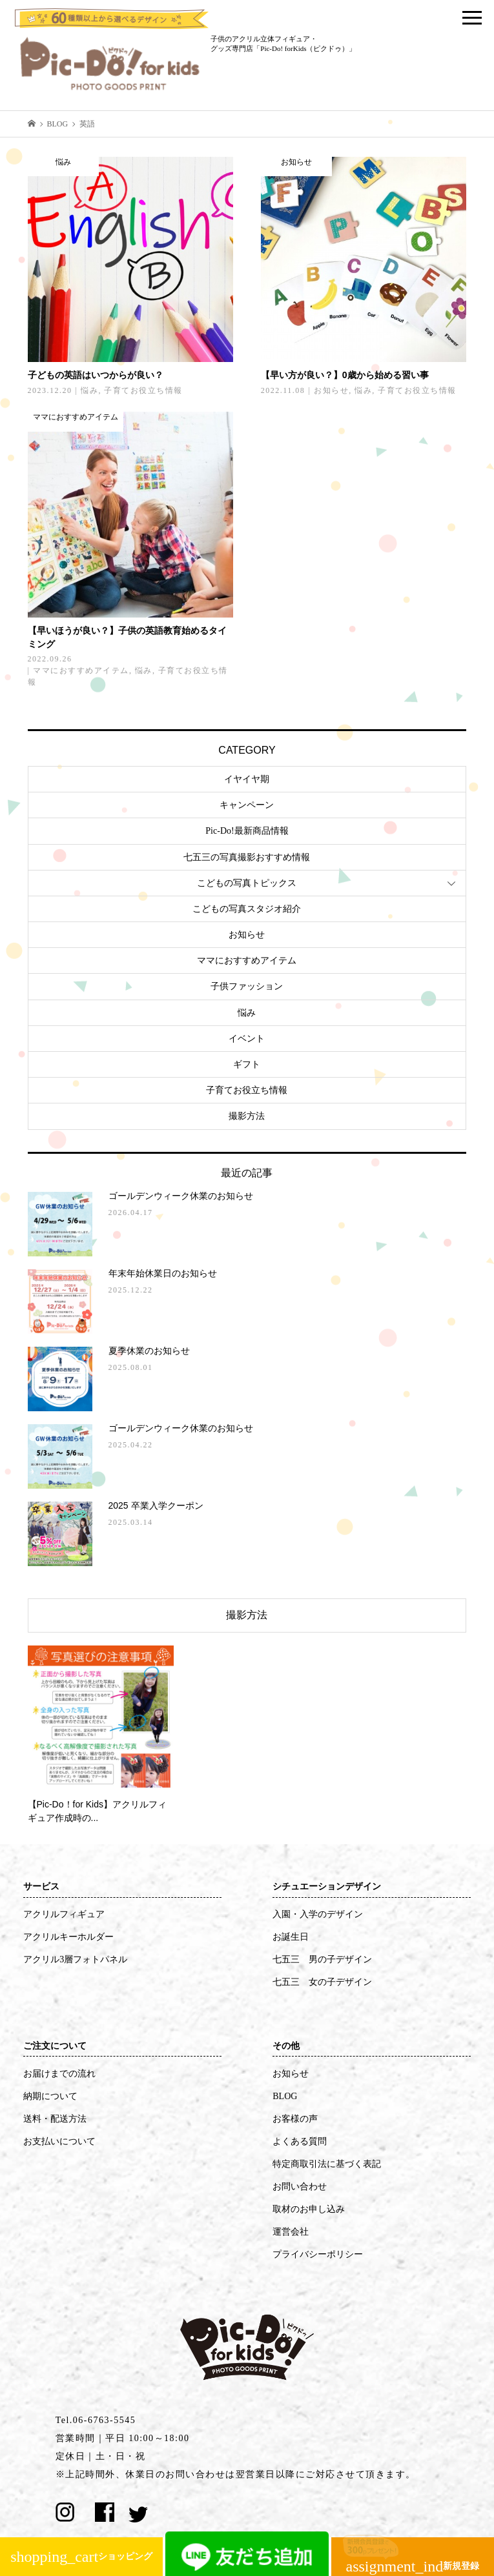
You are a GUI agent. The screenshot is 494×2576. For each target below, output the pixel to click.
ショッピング (81, 2556)
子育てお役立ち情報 (246, 1090)
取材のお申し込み (309, 2209)
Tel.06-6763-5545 (96, 2420)
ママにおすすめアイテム (246, 960)
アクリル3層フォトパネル (75, 1959)
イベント (247, 1038)
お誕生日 (291, 1937)
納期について (50, 2096)
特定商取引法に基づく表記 (327, 2164)
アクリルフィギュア (64, 1914)
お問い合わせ (300, 2186)
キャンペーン (247, 805)
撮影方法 (247, 1116)
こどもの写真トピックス (246, 883)
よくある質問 (300, 2141)
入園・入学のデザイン (318, 1914)
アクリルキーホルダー (68, 1937)
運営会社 (291, 2232)
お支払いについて (59, 2141)
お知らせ (247, 935)
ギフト (246, 1064)
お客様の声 (295, 2119)
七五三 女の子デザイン (322, 1982)
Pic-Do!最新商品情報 (246, 831)
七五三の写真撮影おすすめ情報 (246, 857)
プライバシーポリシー (318, 2254)
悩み (247, 1013)
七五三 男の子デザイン (322, 1959)
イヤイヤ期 (246, 779)
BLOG (285, 2096)
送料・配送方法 (55, 2119)
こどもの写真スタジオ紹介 (246, 909)
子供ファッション (247, 986)
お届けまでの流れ (59, 2073)
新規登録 (413, 2562)
